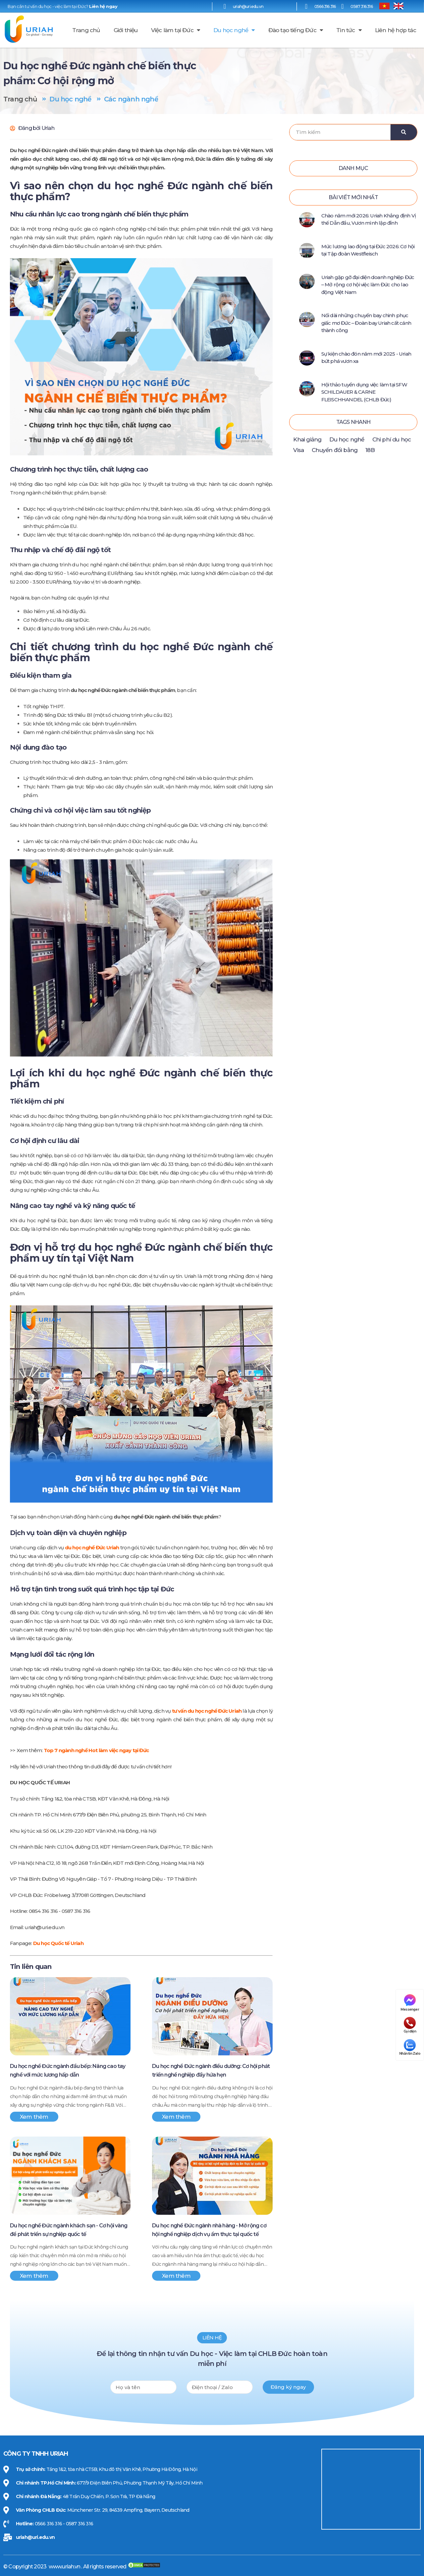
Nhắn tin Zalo (409, 2047)
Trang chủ (86, 30)
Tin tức (349, 30)
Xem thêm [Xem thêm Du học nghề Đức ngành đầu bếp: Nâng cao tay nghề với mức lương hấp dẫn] (34, 2116)
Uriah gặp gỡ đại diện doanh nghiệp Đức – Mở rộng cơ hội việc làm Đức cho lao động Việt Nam (367, 284)
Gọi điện (409, 2025)
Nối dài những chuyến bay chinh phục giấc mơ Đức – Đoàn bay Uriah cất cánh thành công (366, 322)
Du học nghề (234, 30)
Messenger (409, 2003)
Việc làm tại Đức (175, 30)
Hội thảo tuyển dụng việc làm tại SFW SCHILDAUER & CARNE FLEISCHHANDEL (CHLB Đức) (364, 392)
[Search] (404, 132)
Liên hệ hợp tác (395, 30)
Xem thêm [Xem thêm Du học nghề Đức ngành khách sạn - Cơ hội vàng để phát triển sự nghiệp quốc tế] (34, 2275)
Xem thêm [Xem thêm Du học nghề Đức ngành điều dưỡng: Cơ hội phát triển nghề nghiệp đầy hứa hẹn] (176, 2116)
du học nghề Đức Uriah (92, 1547)
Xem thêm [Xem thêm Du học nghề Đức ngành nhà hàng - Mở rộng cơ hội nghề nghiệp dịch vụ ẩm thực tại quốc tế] (176, 2275)
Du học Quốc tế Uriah (58, 1943)
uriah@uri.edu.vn (35, 2537)
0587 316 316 (361, 6)
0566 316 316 (325, 6)
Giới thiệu (126, 30)
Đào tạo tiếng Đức (295, 30)
